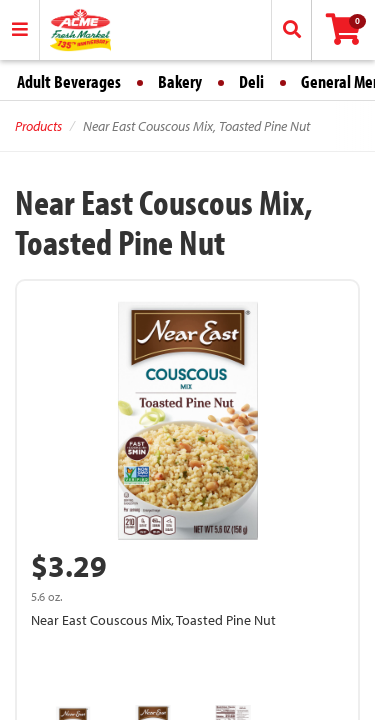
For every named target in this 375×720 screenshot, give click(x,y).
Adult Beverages (69, 81)
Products (38, 126)
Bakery (180, 81)
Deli (251, 81)
